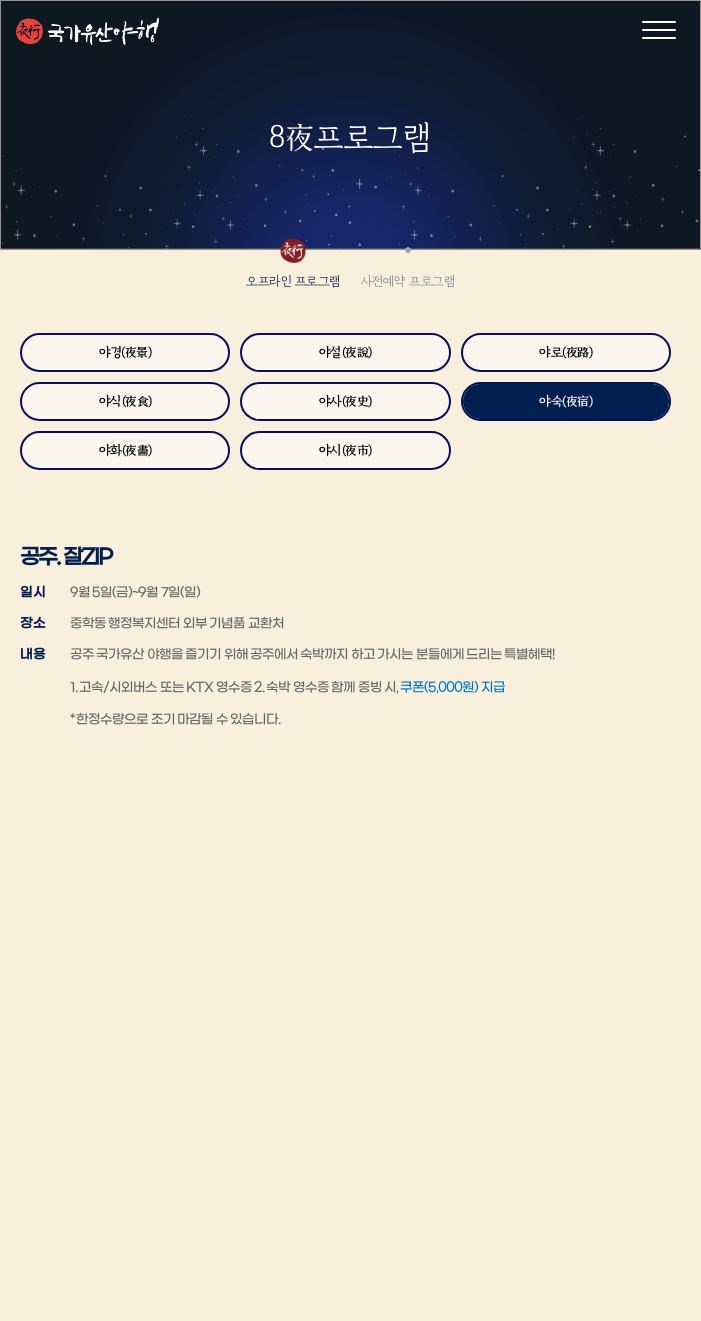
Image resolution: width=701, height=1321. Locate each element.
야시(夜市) (345, 450)
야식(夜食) (125, 401)
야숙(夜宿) (565, 401)
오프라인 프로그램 (293, 281)
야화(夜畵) (125, 450)
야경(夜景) (125, 352)
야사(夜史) (345, 401)
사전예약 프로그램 (408, 281)
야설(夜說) (345, 352)
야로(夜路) (565, 352)
